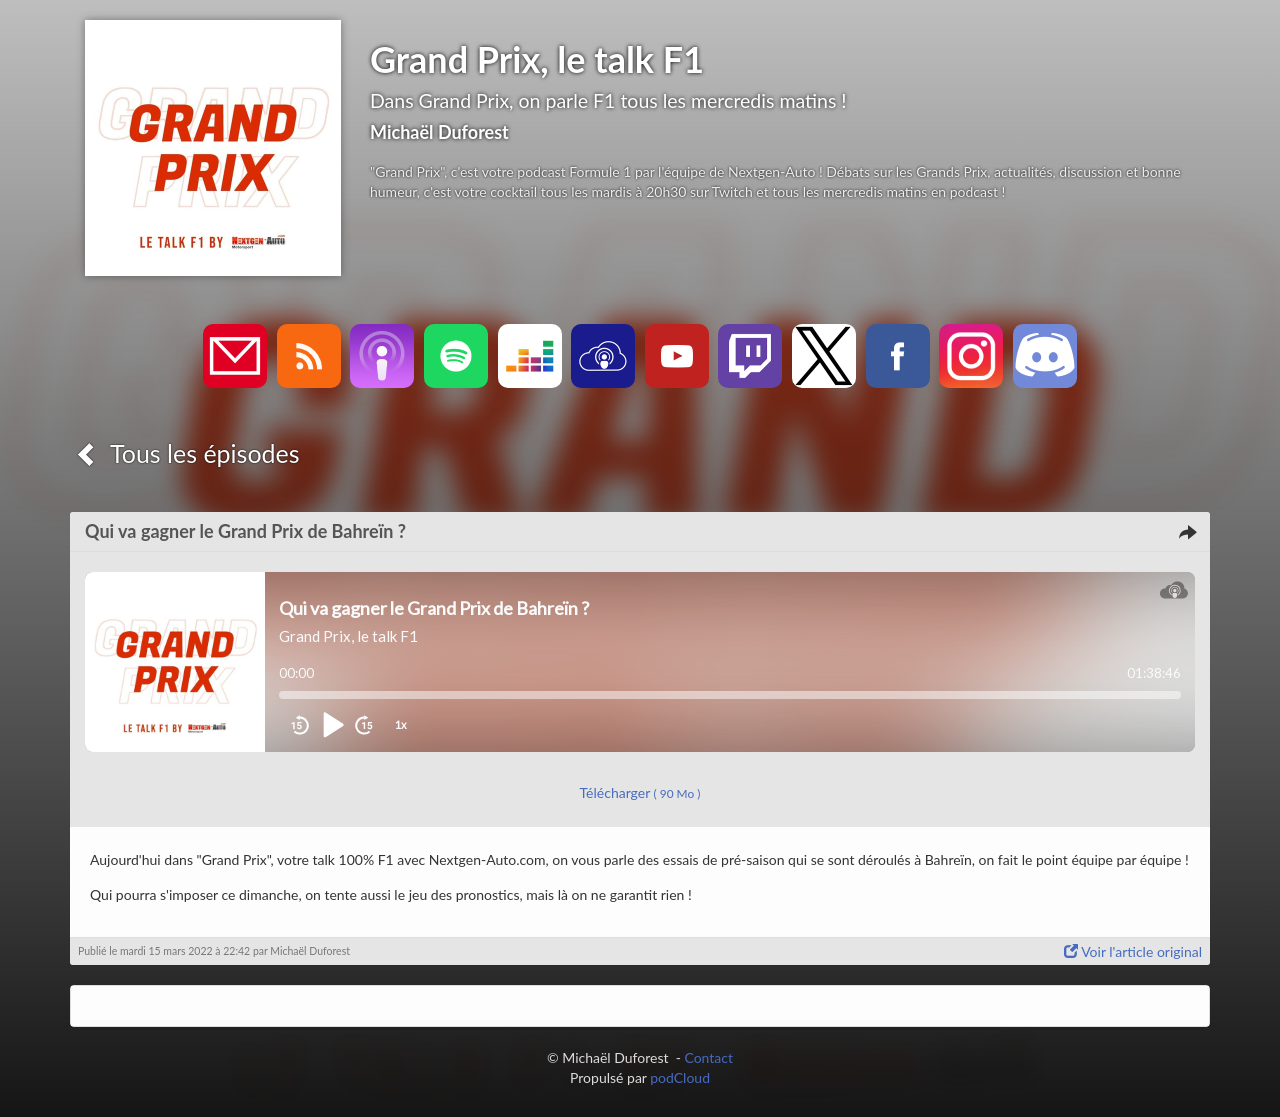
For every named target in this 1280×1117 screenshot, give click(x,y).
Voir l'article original (1133, 951)
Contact (708, 1057)
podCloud (680, 1077)
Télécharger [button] (640, 792)
